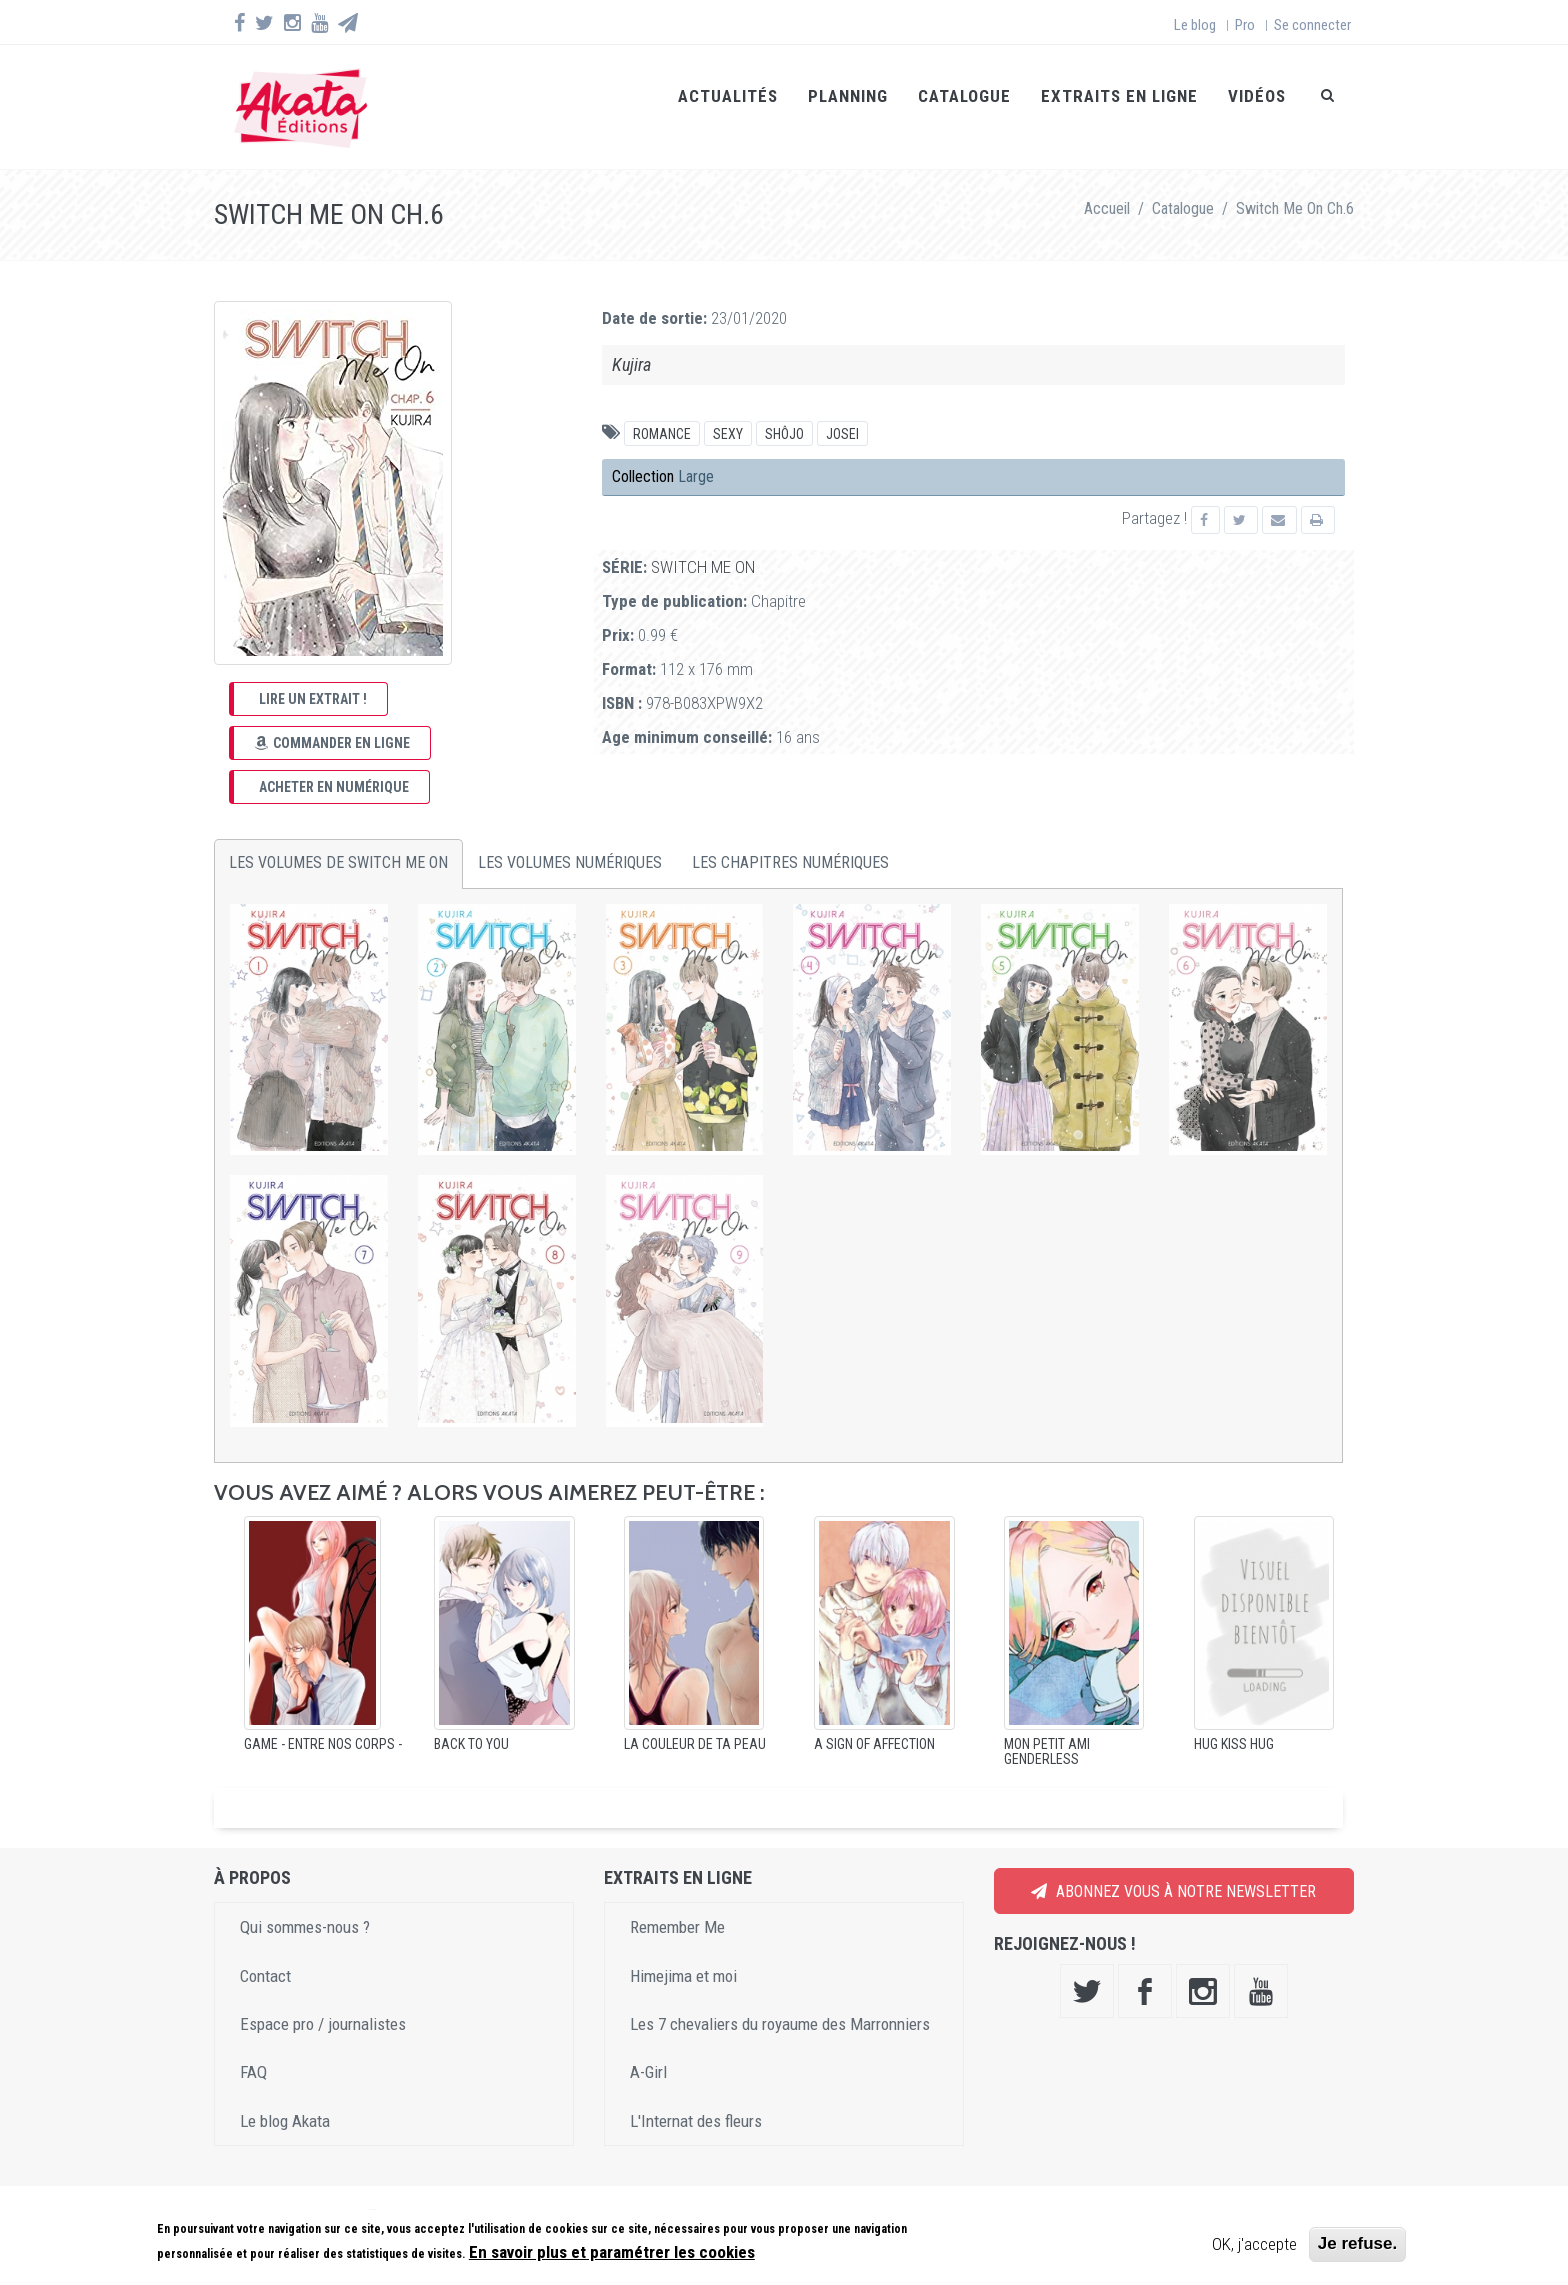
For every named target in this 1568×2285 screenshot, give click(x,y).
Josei (842, 411)
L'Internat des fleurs (696, 2097)
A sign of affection (874, 1720)
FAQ (253, 2049)
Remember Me (677, 1904)
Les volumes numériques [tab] (570, 839)
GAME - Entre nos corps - (323, 1720)
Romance (662, 411)
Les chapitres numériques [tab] (790, 839)
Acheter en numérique (334, 763)
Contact (265, 1952)
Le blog (1195, 25)
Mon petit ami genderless (1047, 1727)
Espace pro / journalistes (323, 2000)
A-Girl (648, 2049)
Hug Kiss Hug (1234, 1720)
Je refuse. (1357, 2243)
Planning (848, 96)
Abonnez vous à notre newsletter (1173, 1867)
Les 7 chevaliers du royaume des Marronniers (780, 2000)
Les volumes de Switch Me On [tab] (338, 839)
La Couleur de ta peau (695, 1720)
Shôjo (784, 411)
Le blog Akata (285, 2097)
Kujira (631, 341)
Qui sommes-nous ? (305, 1904)
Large (696, 453)
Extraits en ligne (1119, 96)
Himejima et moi (683, 1952)
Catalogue (964, 96)
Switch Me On (703, 543)
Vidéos (1257, 96)
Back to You (471, 1720)
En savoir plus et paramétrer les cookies (612, 2252)
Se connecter (1312, 25)
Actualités (728, 96)
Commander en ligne (332, 719)
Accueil (1107, 184)
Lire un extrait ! (313, 675)
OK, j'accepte (1254, 2244)
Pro (1245, 25)
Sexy (728, 411)
